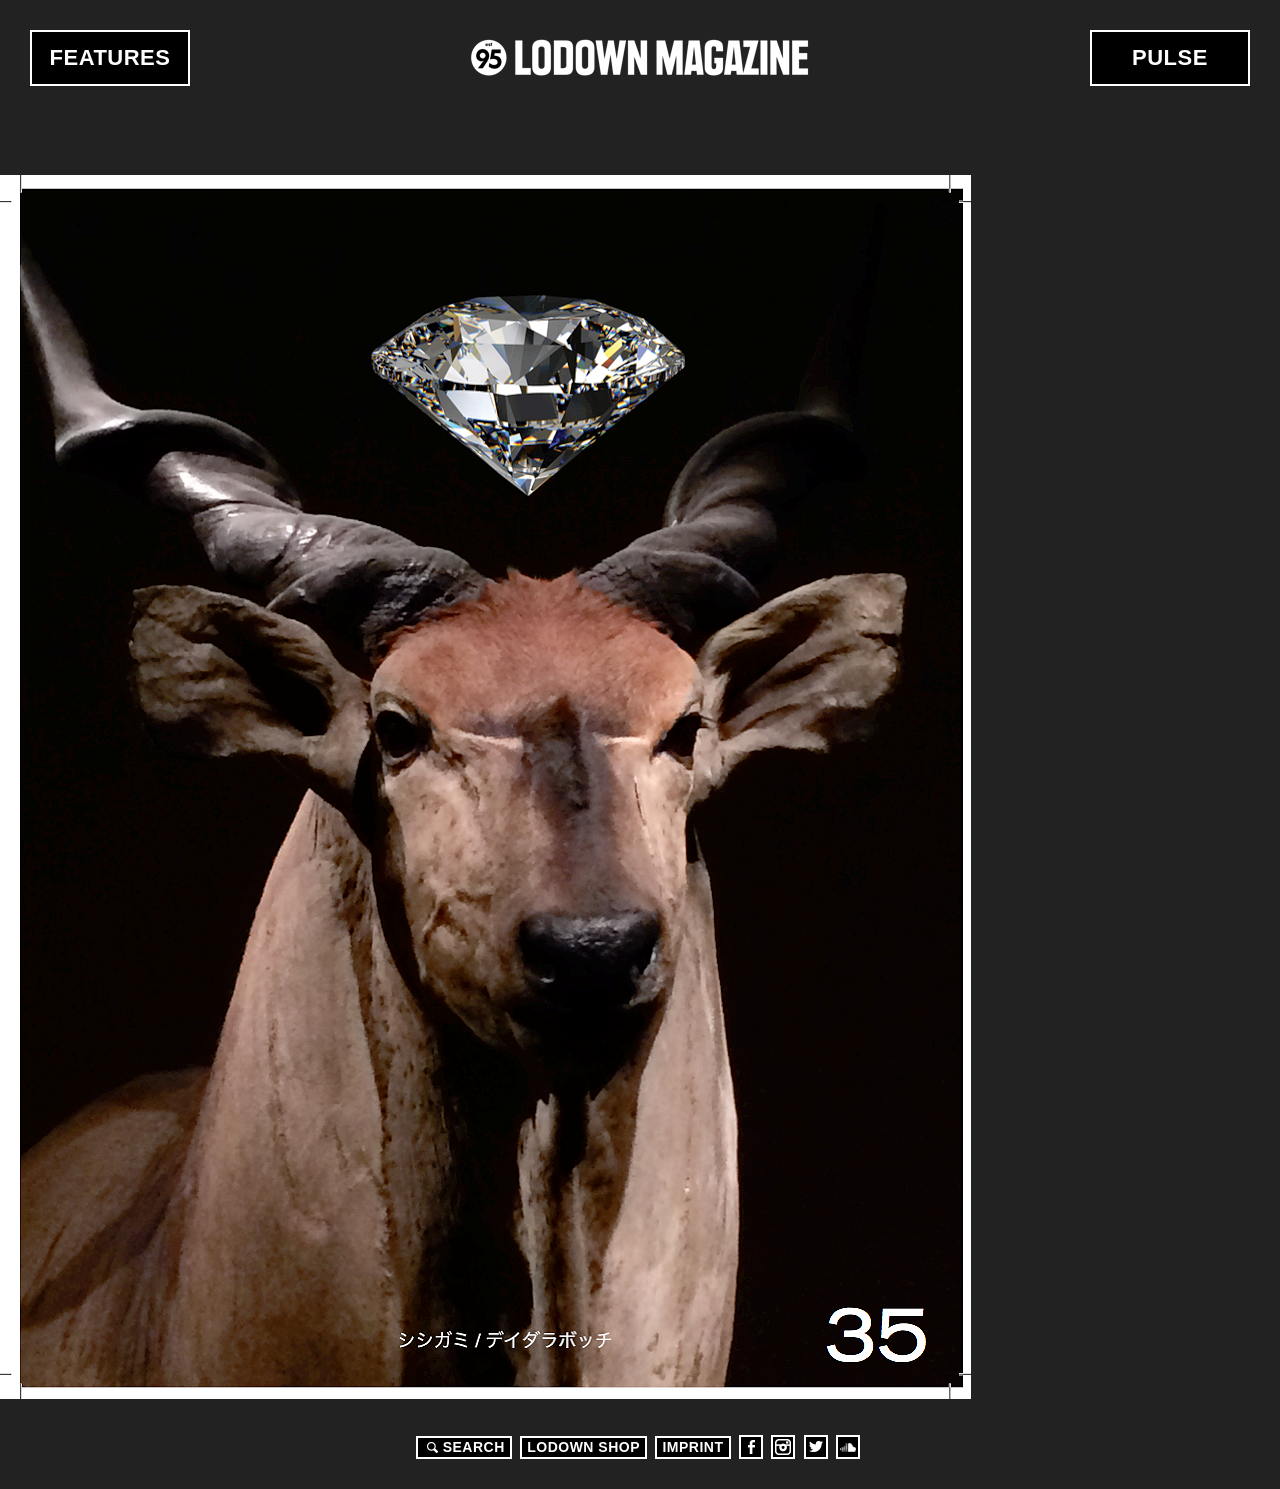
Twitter (816, 1447)
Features (110, 57)
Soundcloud (848, 1447)
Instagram (783, 1447)
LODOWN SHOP (583, 1447)
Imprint (692, 1447)
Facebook (751, 1447)
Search (463, 1447)
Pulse (1170, 57)
